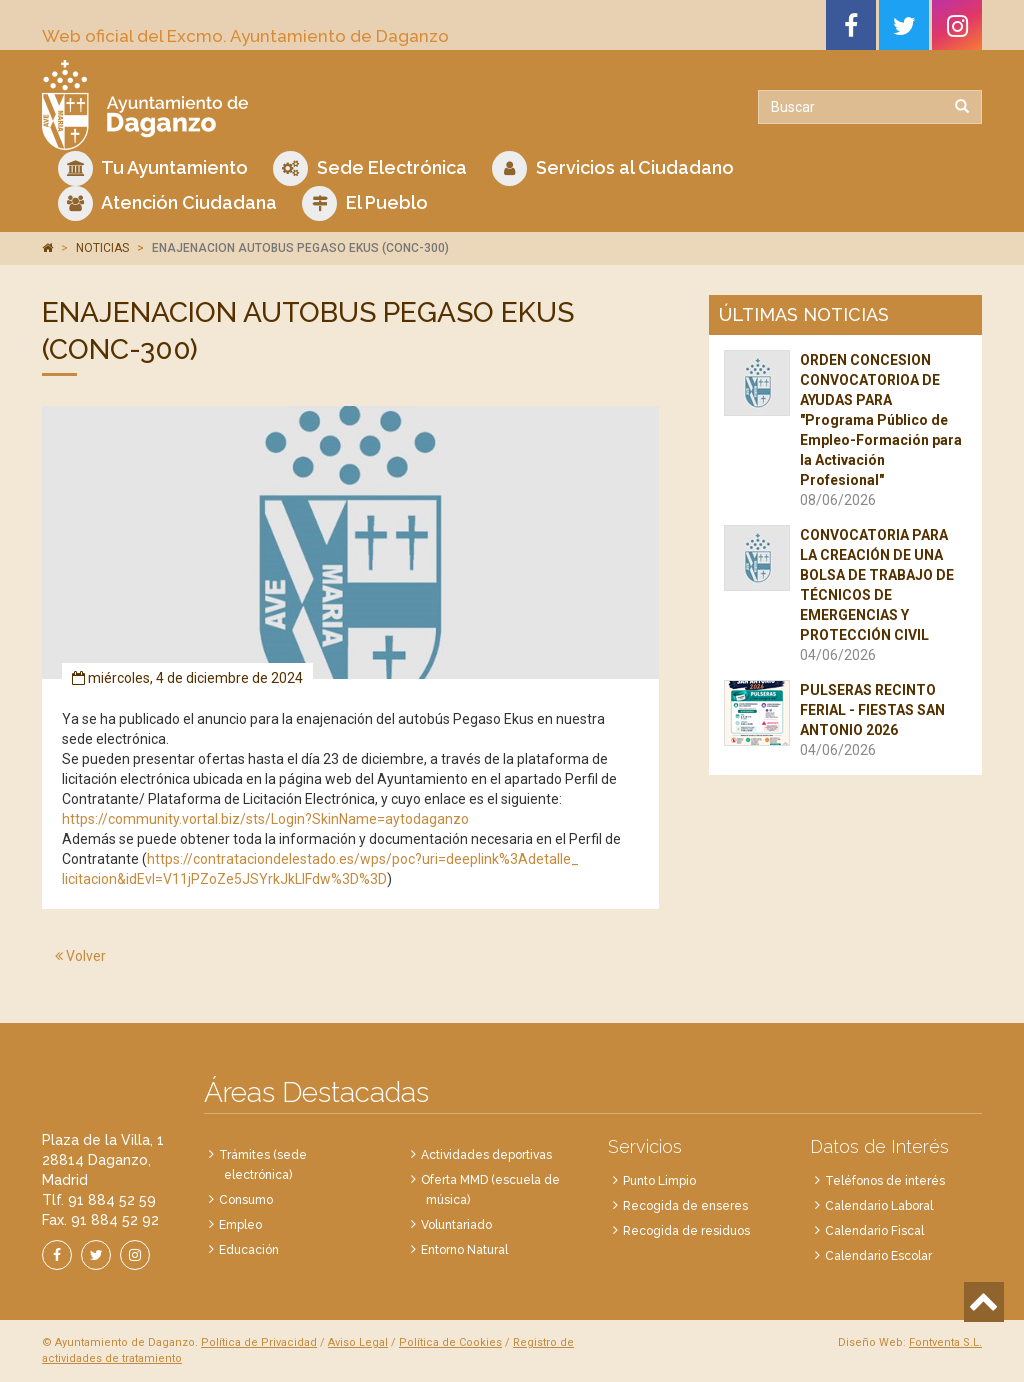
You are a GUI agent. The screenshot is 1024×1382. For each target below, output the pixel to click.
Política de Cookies (450, 1342)
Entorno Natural (464, 1250)
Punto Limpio (659, 1181)
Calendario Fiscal (874, 1231)
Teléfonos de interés (885, 1181)
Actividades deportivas (486, 1155)
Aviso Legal (358, 1342)
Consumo (246, 1200)
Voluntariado (456, 1225)
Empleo (240, 1225)
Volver (80, 956)
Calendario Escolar (878, 1256)
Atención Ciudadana (167, 203)
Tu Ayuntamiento (153, 168)
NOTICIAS (102, 248)
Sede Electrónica (370, 168)
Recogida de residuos (686, 1231)
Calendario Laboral (879, 1206)
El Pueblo (365, 203)
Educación (249, 1250)
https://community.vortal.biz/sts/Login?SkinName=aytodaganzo (265, 819)
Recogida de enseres (685, 1206)
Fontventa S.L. (945, 1342)
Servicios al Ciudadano (613, 168)
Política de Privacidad (259, 1342)
